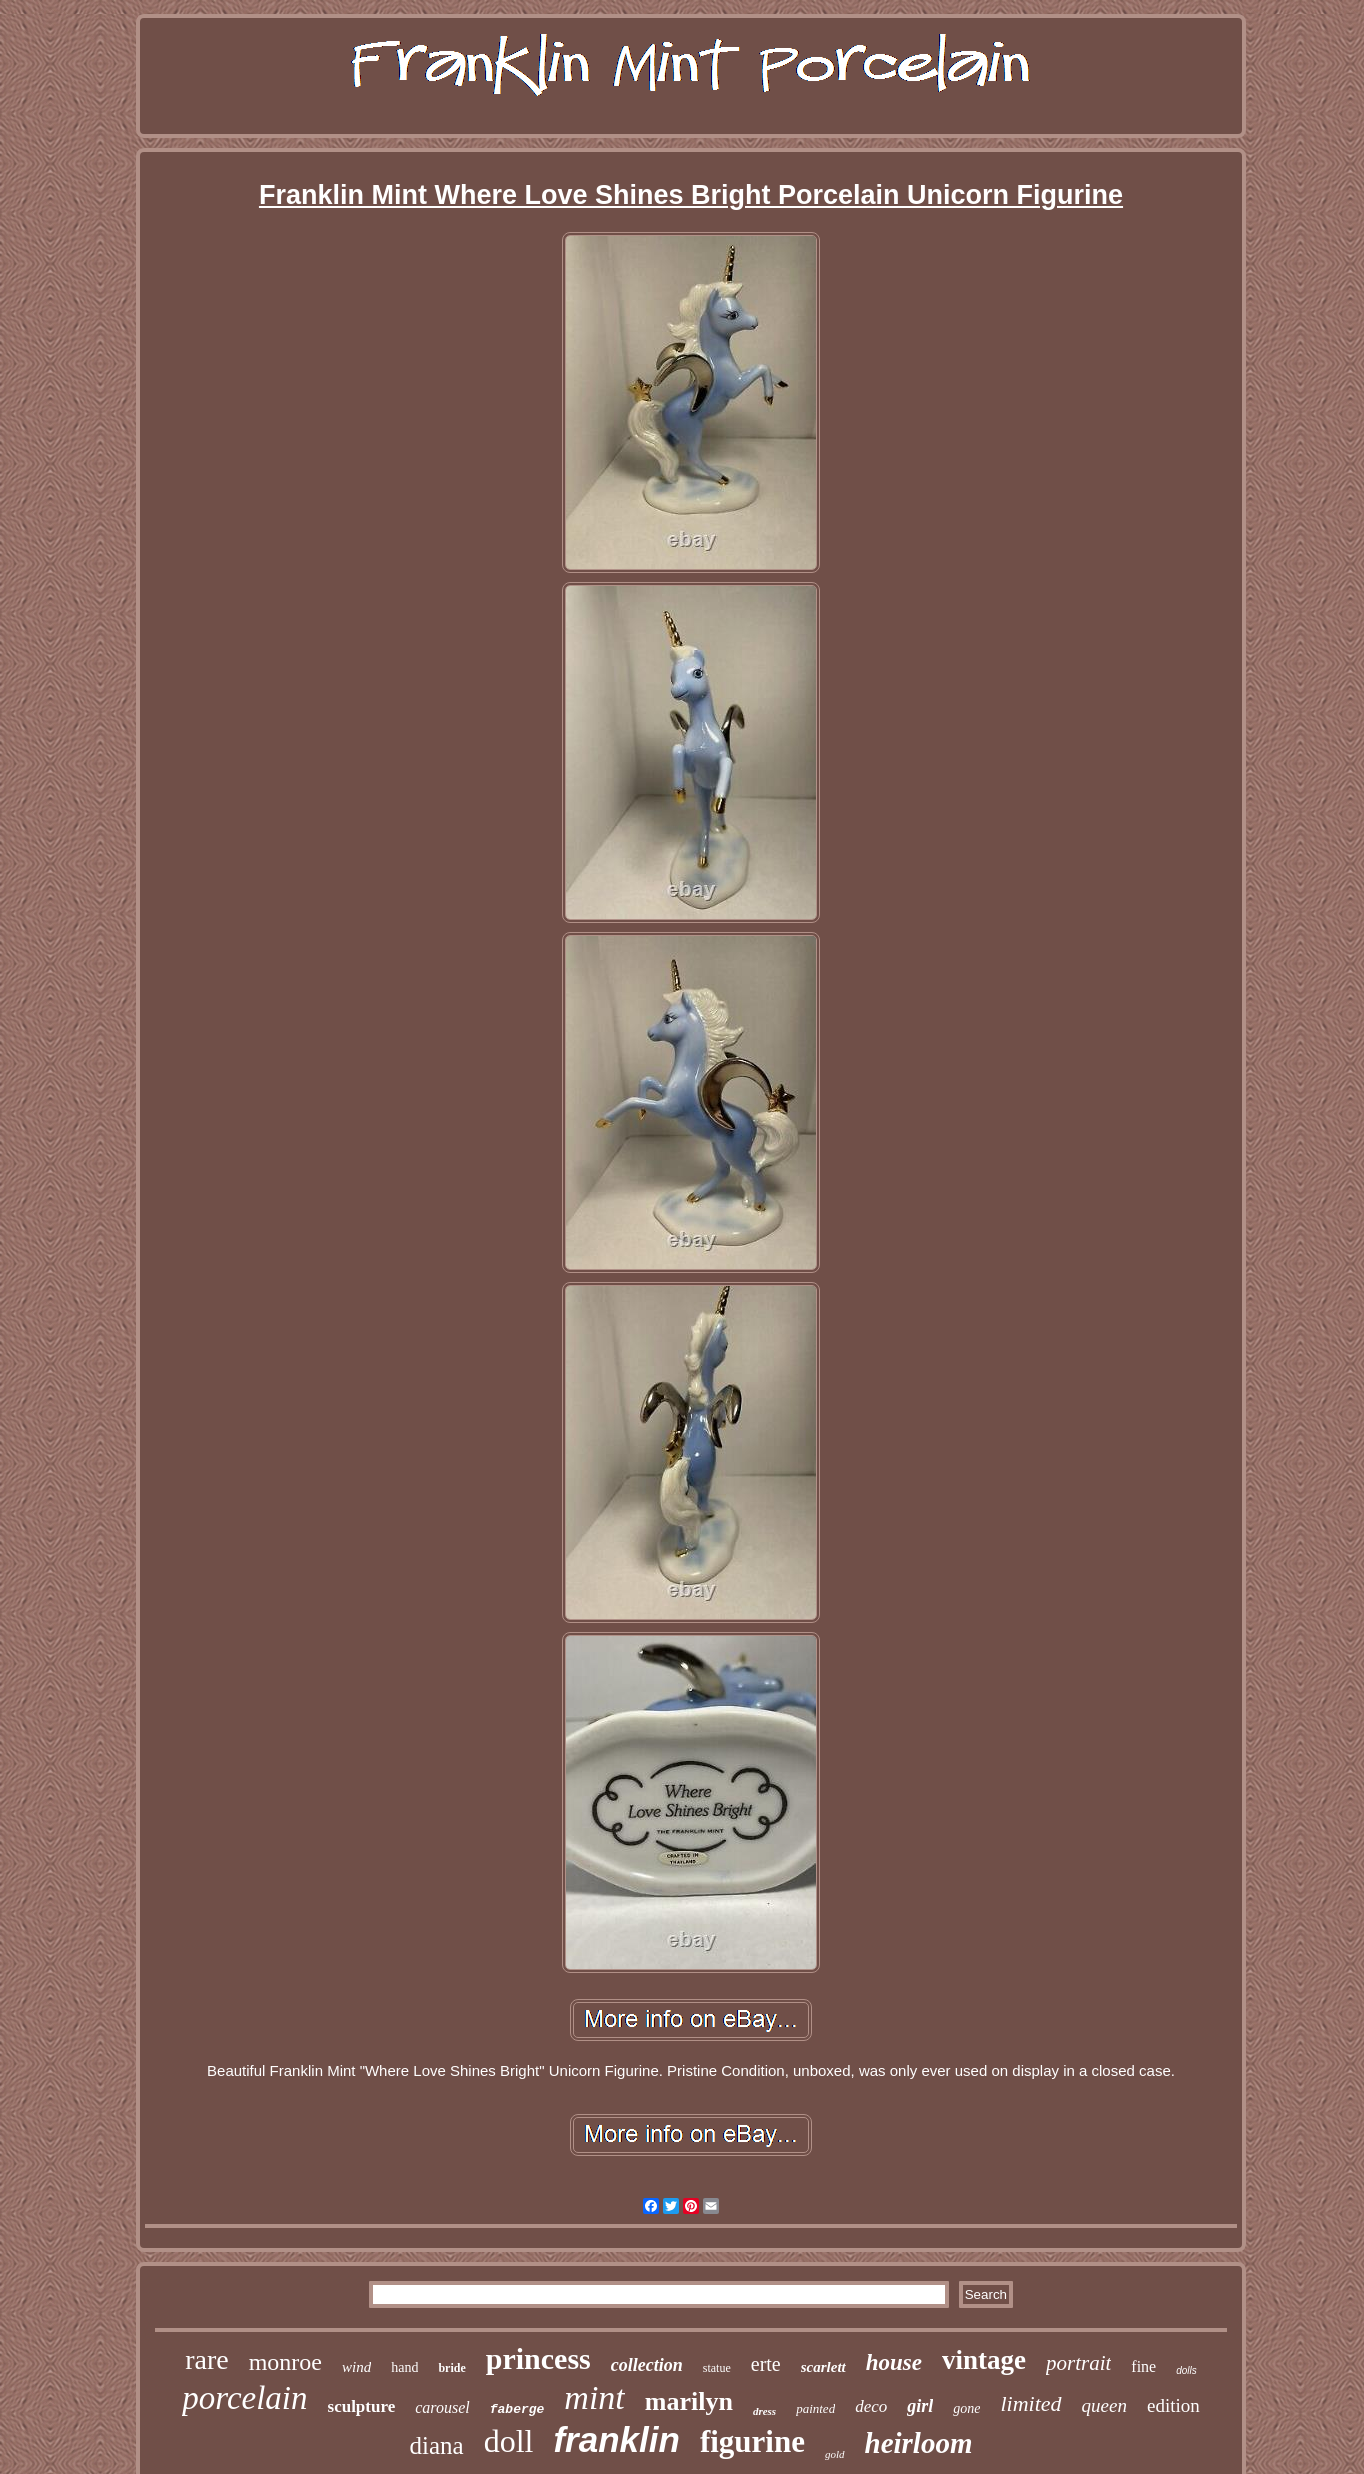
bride (451, 2368)
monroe (285, 2362)
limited (1030, 2403)
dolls (1186, 2370)
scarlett (823, 2367)
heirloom (919, 2443)
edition (1173, 2405)
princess (538, 2358)
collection (647, 2365)
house (894, 2362)
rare (207, 2359)
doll (509, 2441)
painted (815, 2408)
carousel (442, 2407)
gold (835, 2454)
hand (404, 2367)
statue (717, 2368)
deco (871, 2406)
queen (1104, 2405)
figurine (752, 2441)
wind (356, 2367)
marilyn (689, 2401)
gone (966, 2408)
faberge (517, 2409)
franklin (616, 2439)
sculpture (362, 2406)
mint (594, 2397)
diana (437, 2445)
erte (766, 2364)
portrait (1078, 2363)
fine (1143, 2366)
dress (764, 2411)
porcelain (244, 2398)
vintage (984, 2360)
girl (920, 2406)
